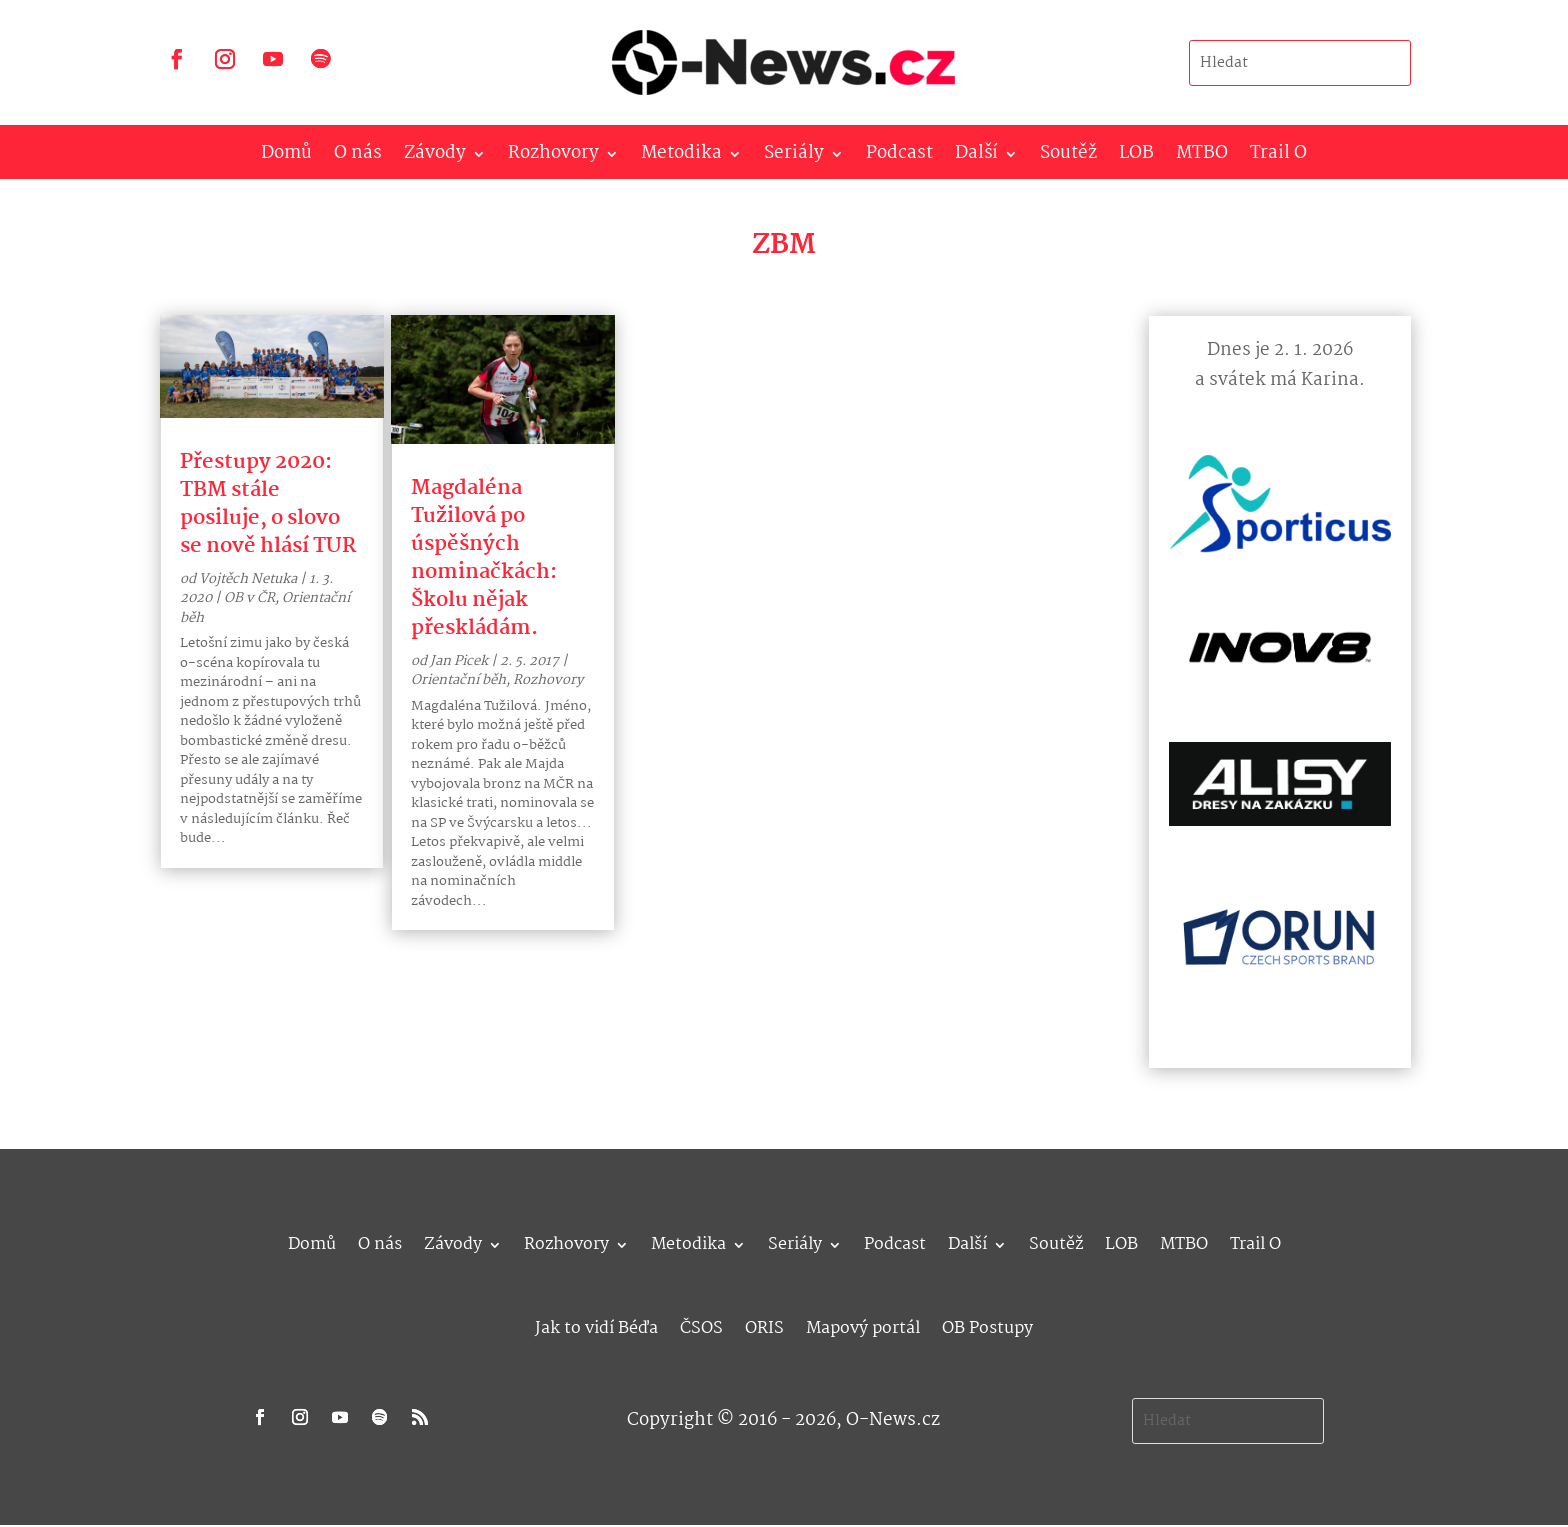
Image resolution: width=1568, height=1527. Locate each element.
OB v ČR (249, 598)
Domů (286, 157)
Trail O (1278, 157)
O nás (358, 157)
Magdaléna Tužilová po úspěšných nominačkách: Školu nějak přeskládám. (484, 558)
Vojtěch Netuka (248, 579)
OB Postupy (987, 1325)
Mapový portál (863, 1325)
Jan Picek (459, 661)
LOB (1136, 157)
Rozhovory (553, 157)
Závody (435, 157)
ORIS (764, 1325)
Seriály (794, 157)
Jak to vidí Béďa (596, 1325)
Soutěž (1068, 157)
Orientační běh (458, 680)
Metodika (681, 157)
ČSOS (701, 1325)
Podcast (899, 157)
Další (976, 157)
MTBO (1202, 157)
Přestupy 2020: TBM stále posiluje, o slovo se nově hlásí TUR (268, 504)
